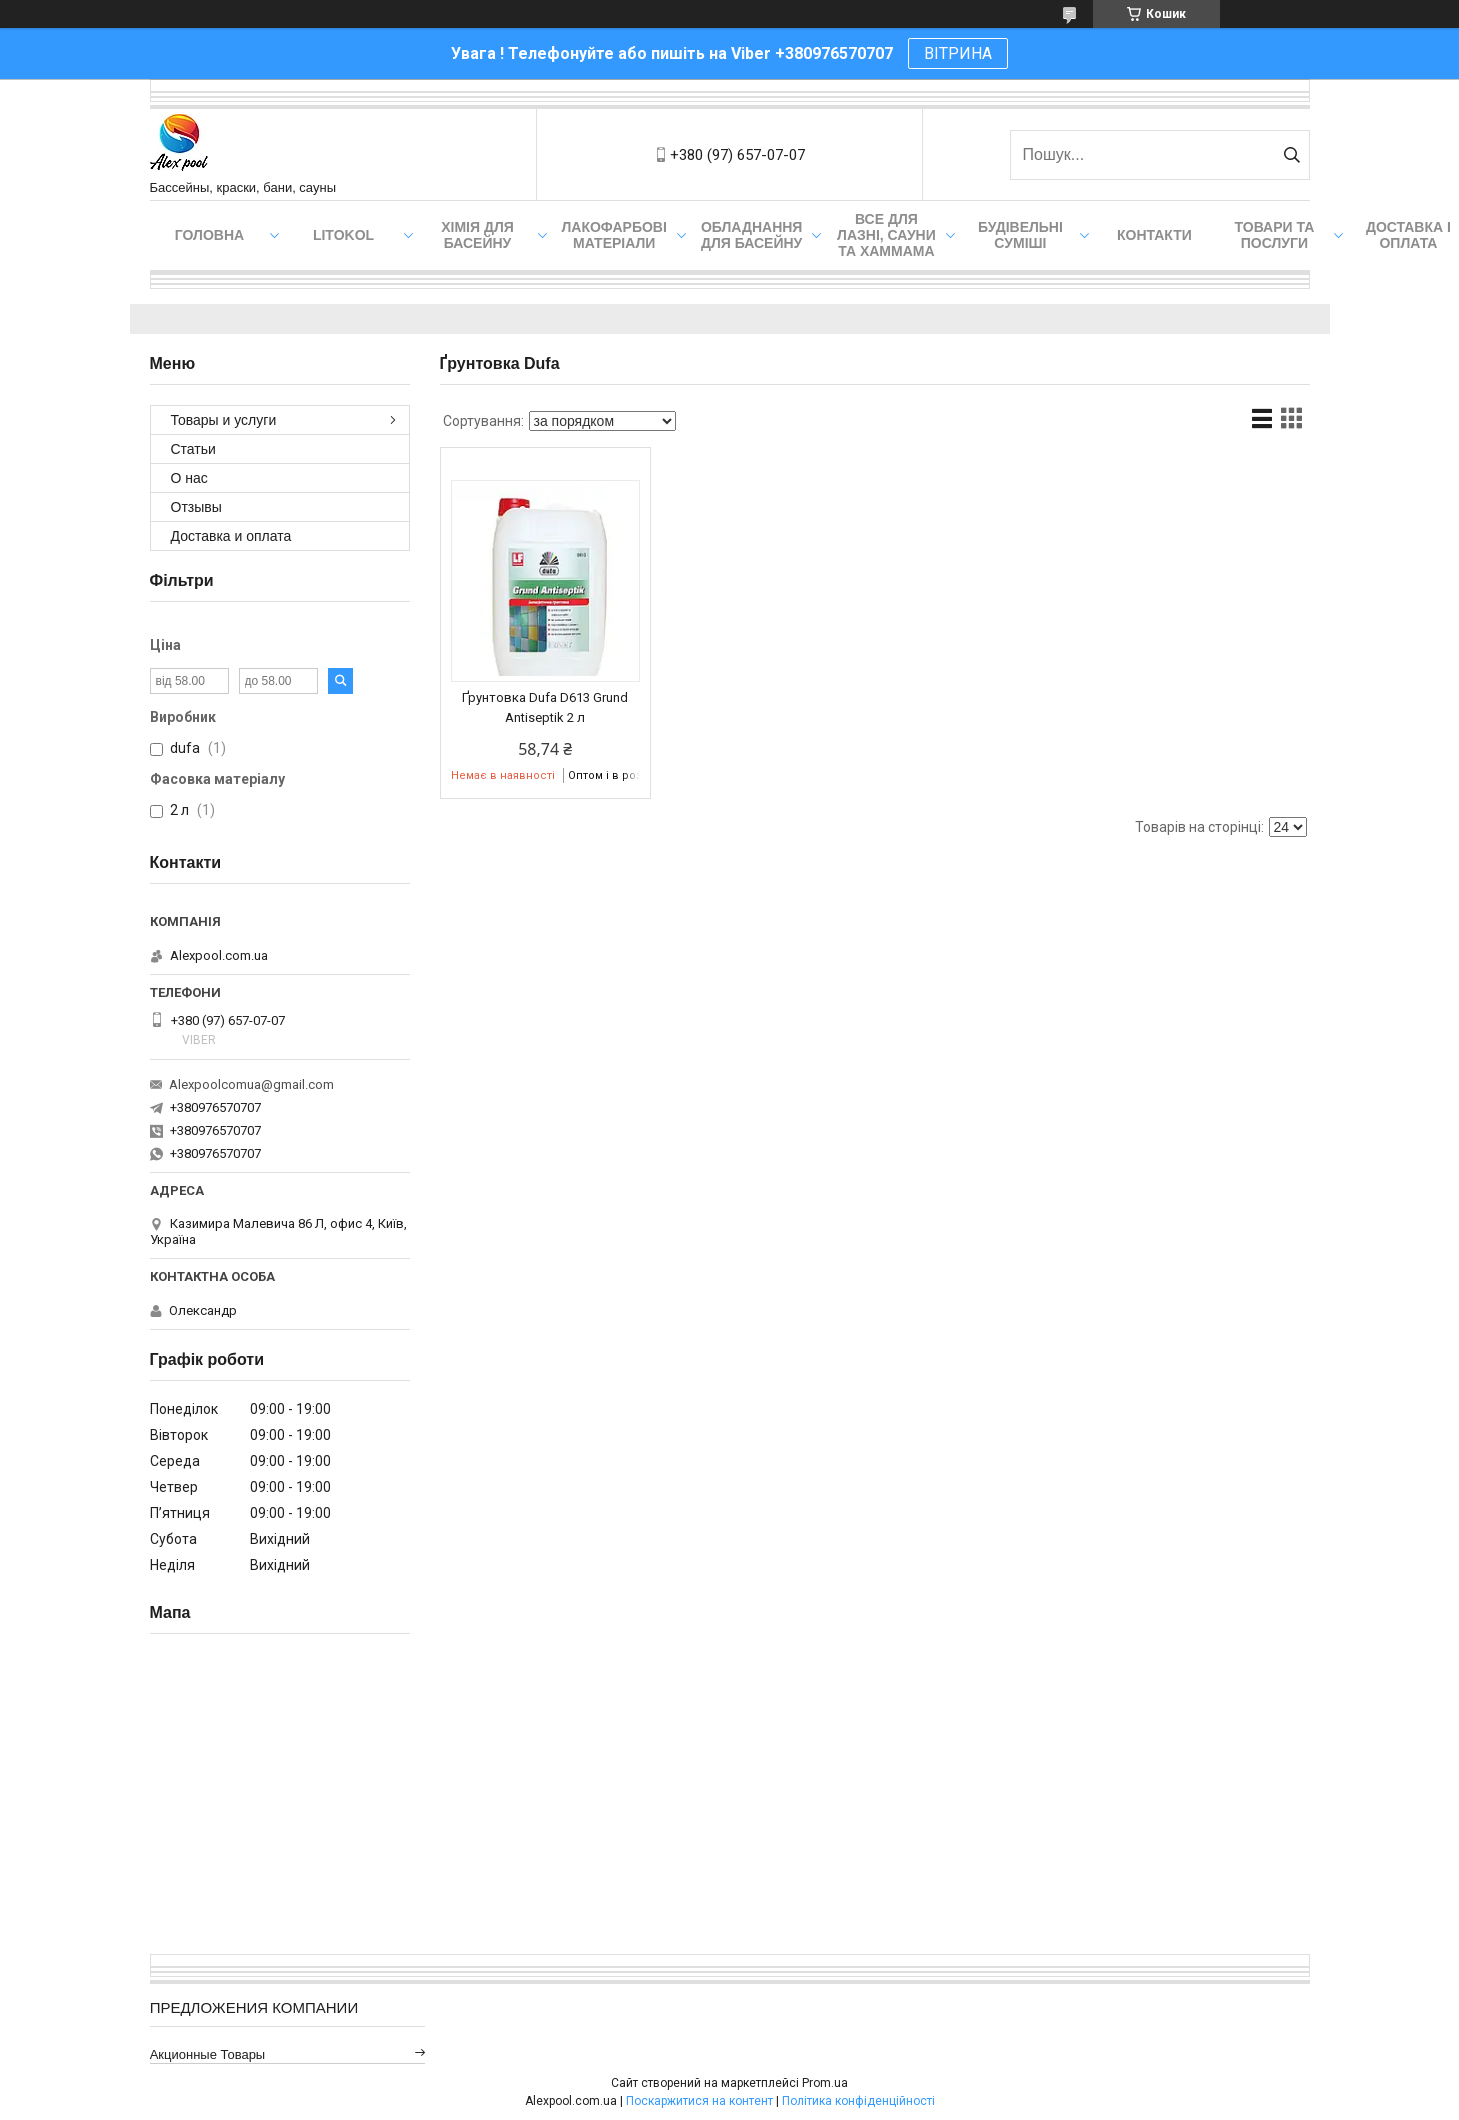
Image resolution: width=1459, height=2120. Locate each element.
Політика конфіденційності (858, 2101)
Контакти (1154, 235)
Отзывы (196, 507)
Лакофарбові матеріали (614, 235)
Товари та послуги (1275, 235)
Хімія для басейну (477, 235)
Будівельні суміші (1020, 235)
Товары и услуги (224, 420)
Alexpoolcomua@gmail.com (251, 1084)
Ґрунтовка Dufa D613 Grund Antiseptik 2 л (545, 707)
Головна (209, 235)
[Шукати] (1292, 155)
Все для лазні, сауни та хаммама (886, 235)
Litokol (343, 235)
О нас (189, 478)
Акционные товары (208, 2054)
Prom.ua (825, 2083)
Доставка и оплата (231, 536)
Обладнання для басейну (752, 235)
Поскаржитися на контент (699, 2101)
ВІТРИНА (958, 53)
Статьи (193, 449)
